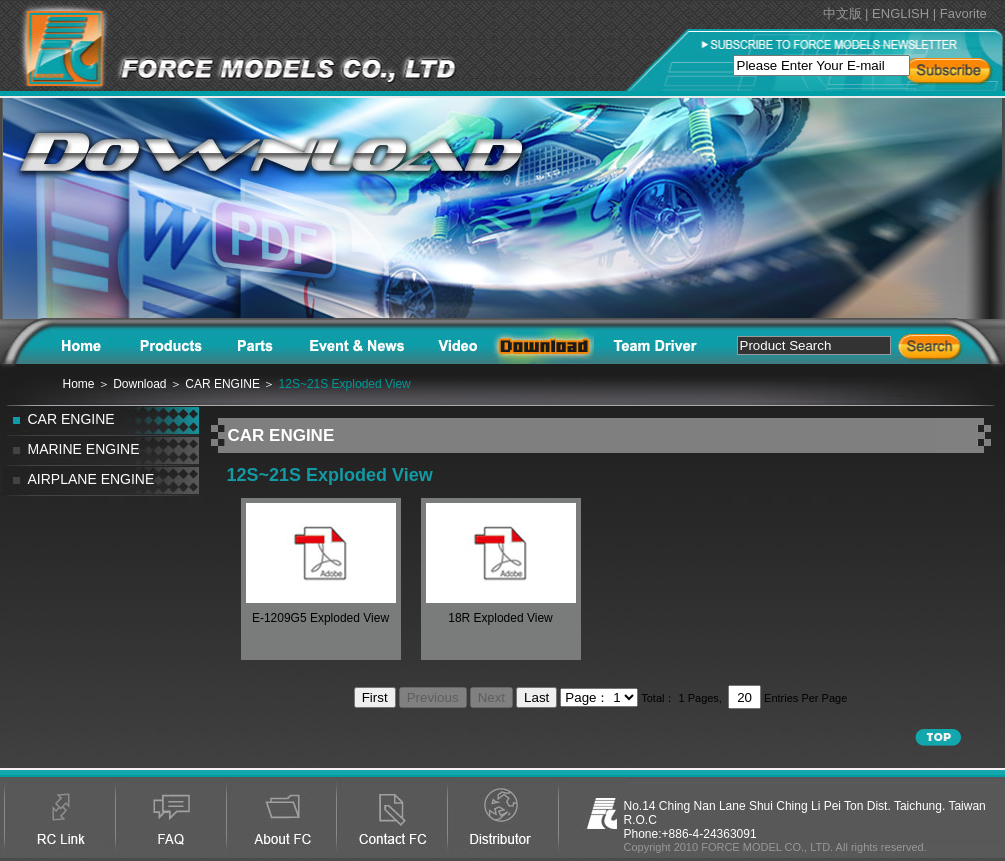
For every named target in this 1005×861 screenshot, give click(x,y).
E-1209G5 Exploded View (320, 618)
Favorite (963, 13)
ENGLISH (900, 13)
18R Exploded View (500, 618)
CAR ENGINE (71, 419)
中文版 (842, 13)
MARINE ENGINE (84, 449)
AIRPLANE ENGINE (91, 479)
